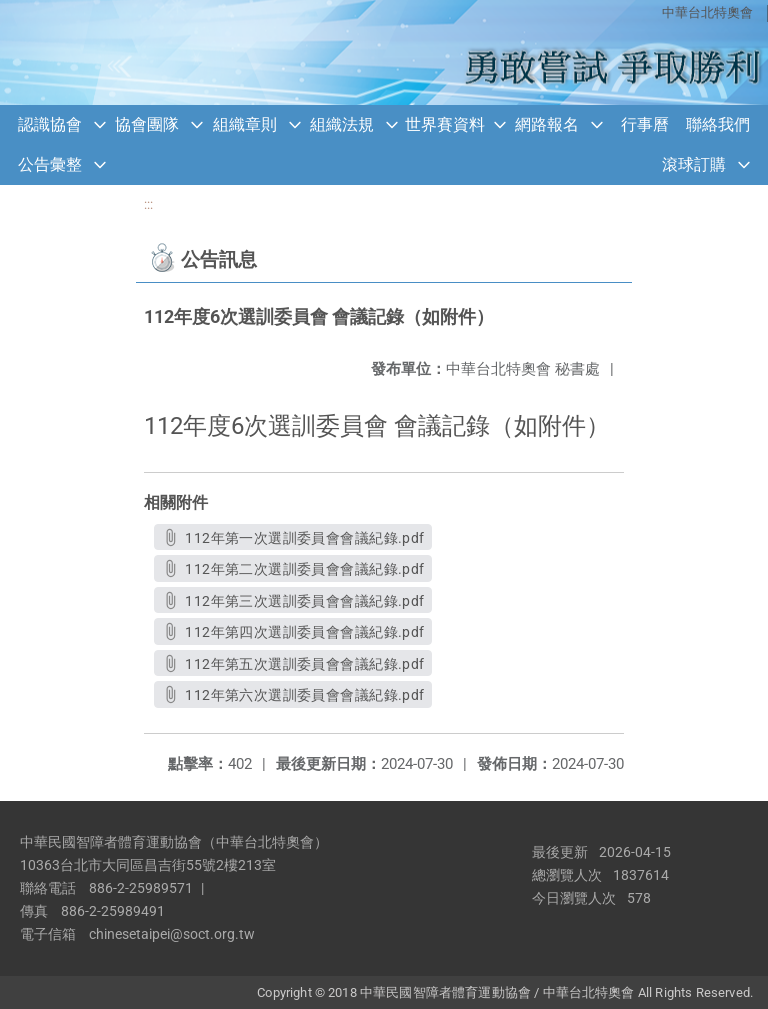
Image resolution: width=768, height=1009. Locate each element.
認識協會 (50, 124)
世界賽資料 (445, 124)
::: (148, 204)
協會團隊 (147, 124)
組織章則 (245, 124)
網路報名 (547, 124)
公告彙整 (50, 164)
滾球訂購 (694, 164)
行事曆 (645, 124)
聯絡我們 (718, 124)
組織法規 (342, 124)
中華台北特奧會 (707, 12)
